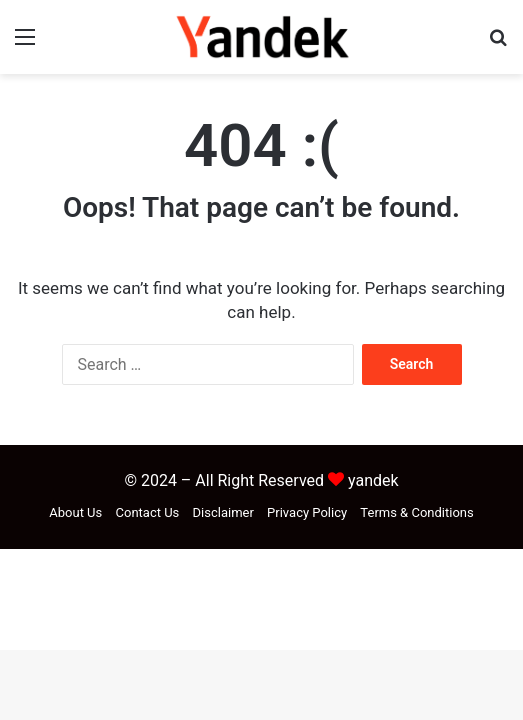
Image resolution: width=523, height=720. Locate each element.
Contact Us (148, 512)
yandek (373, 480)
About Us (75, 512)
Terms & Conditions (416, 512)
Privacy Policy (307, 512)
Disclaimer (223, 512)
